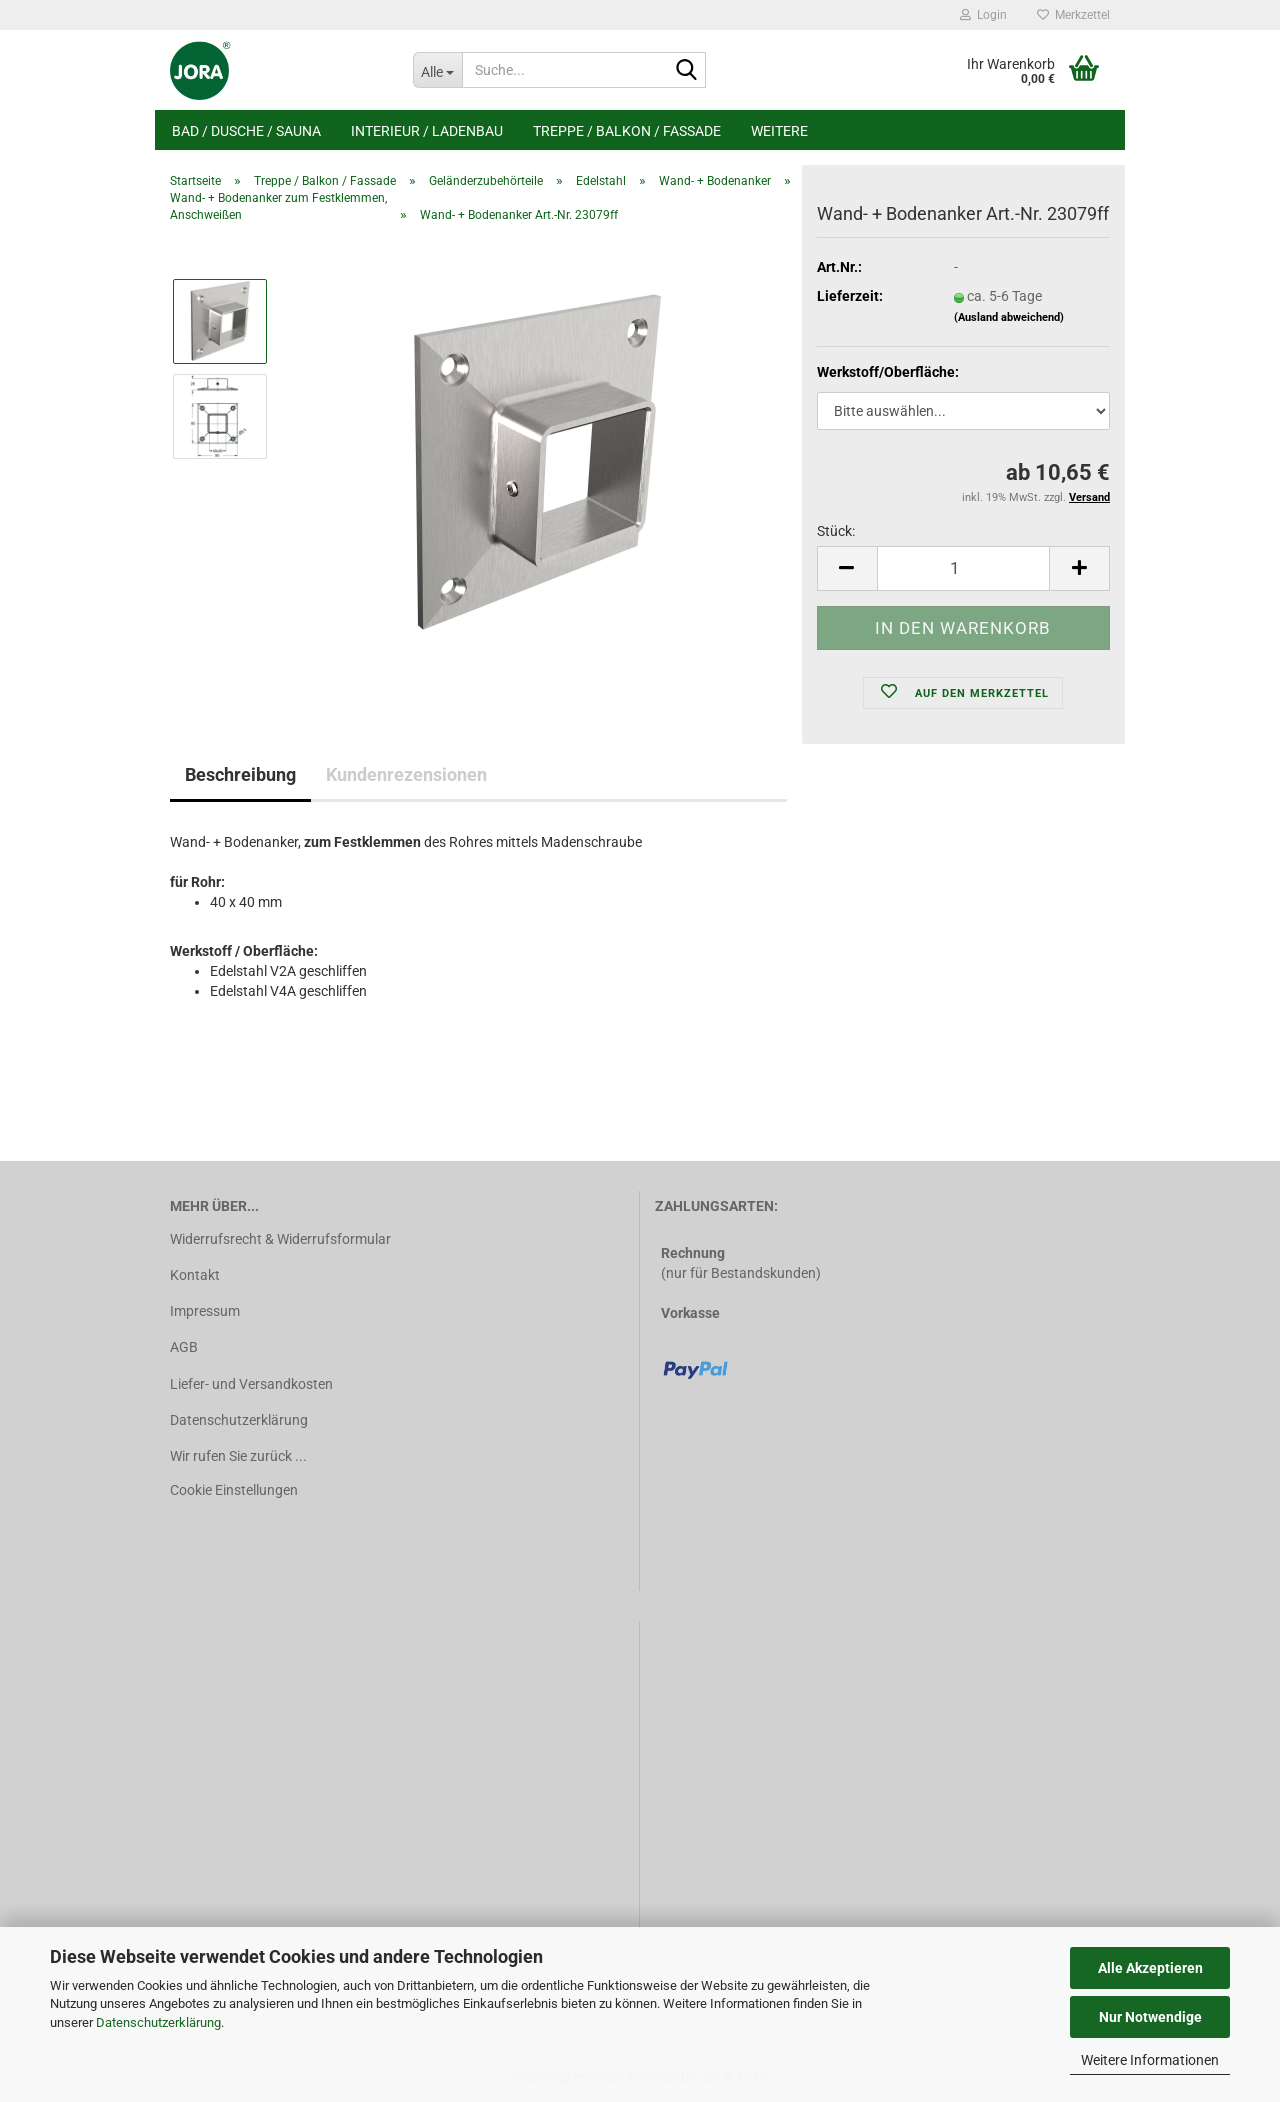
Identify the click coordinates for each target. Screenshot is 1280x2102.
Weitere (779, 131)
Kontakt (195, 1275)
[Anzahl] (963, 568)
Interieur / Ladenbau (427, 131)
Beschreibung (240, 774)
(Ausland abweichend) (1009, 317)
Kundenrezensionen (406, 774)
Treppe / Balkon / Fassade (627, 131)
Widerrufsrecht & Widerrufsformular (280, 1239)
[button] (847, 568)
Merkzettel (1073, 15)
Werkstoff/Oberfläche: (888, 372)
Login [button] (983, 15)
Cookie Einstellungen (234, 1490)
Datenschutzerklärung (158, 2022)
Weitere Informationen (1150, 2060)
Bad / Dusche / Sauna (246, 131)
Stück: (836, 531)
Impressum (205, 1311)
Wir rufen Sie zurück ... (238, 1456)
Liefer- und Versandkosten (251, 1384)
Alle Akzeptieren (1150, 1968)
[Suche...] (437, 70)
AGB (184, 1347)
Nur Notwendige (1150, 2017)
